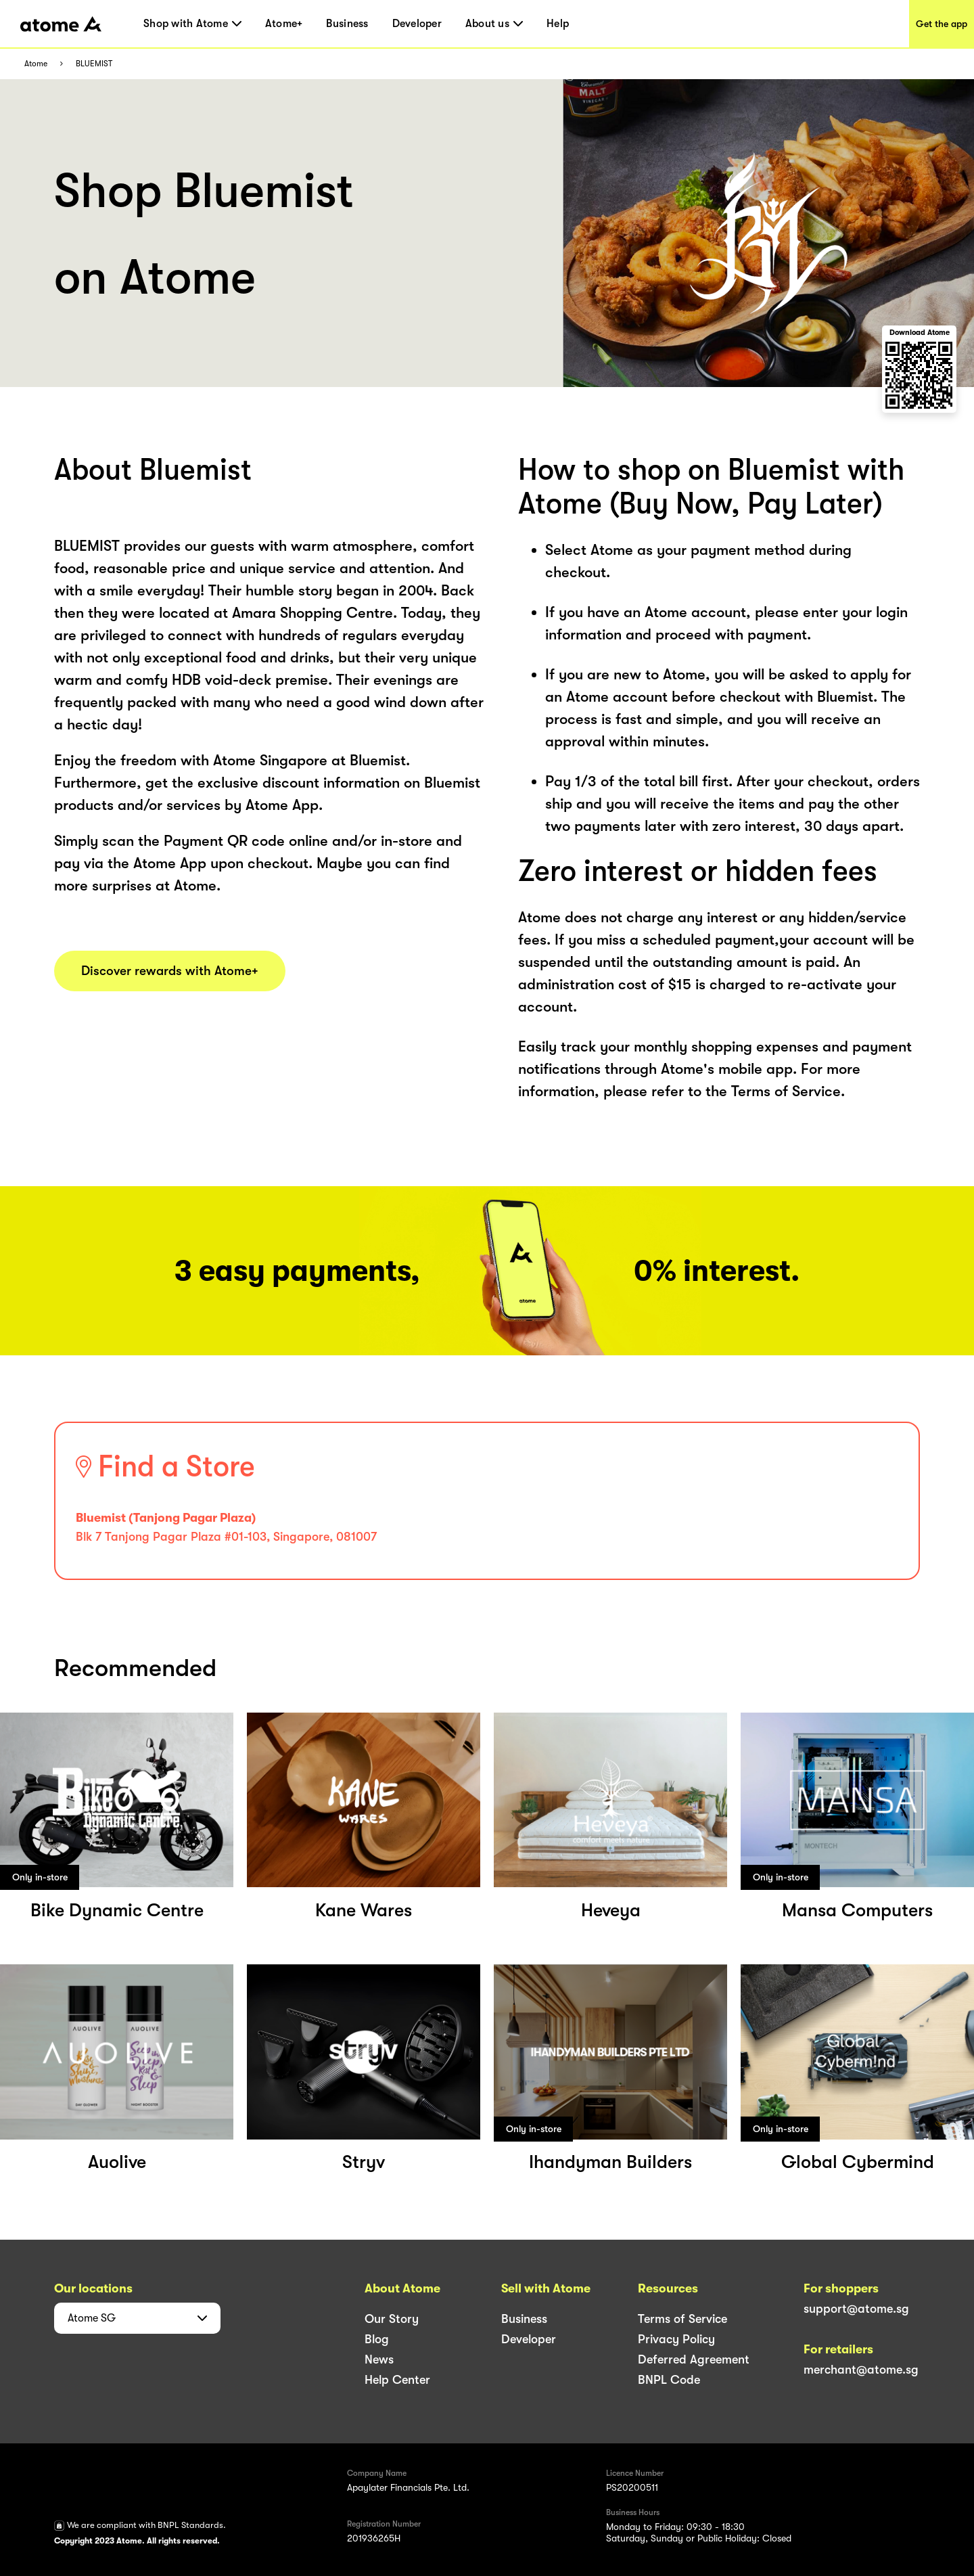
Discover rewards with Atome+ (169, 971)
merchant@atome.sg (861, 2369)
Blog (377, 2339)
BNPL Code (669, 2380)
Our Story (392, 2319)
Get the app (941, 23)
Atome (35, 64)
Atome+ (284, 24)
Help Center (397, 2380)
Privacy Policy (676, 2339)
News (379, 2359)
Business (347, 24)
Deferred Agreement (693, 2359)
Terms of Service (682, 2319)
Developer (417, 24)
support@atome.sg (856, 2308)
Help (558, 24)
